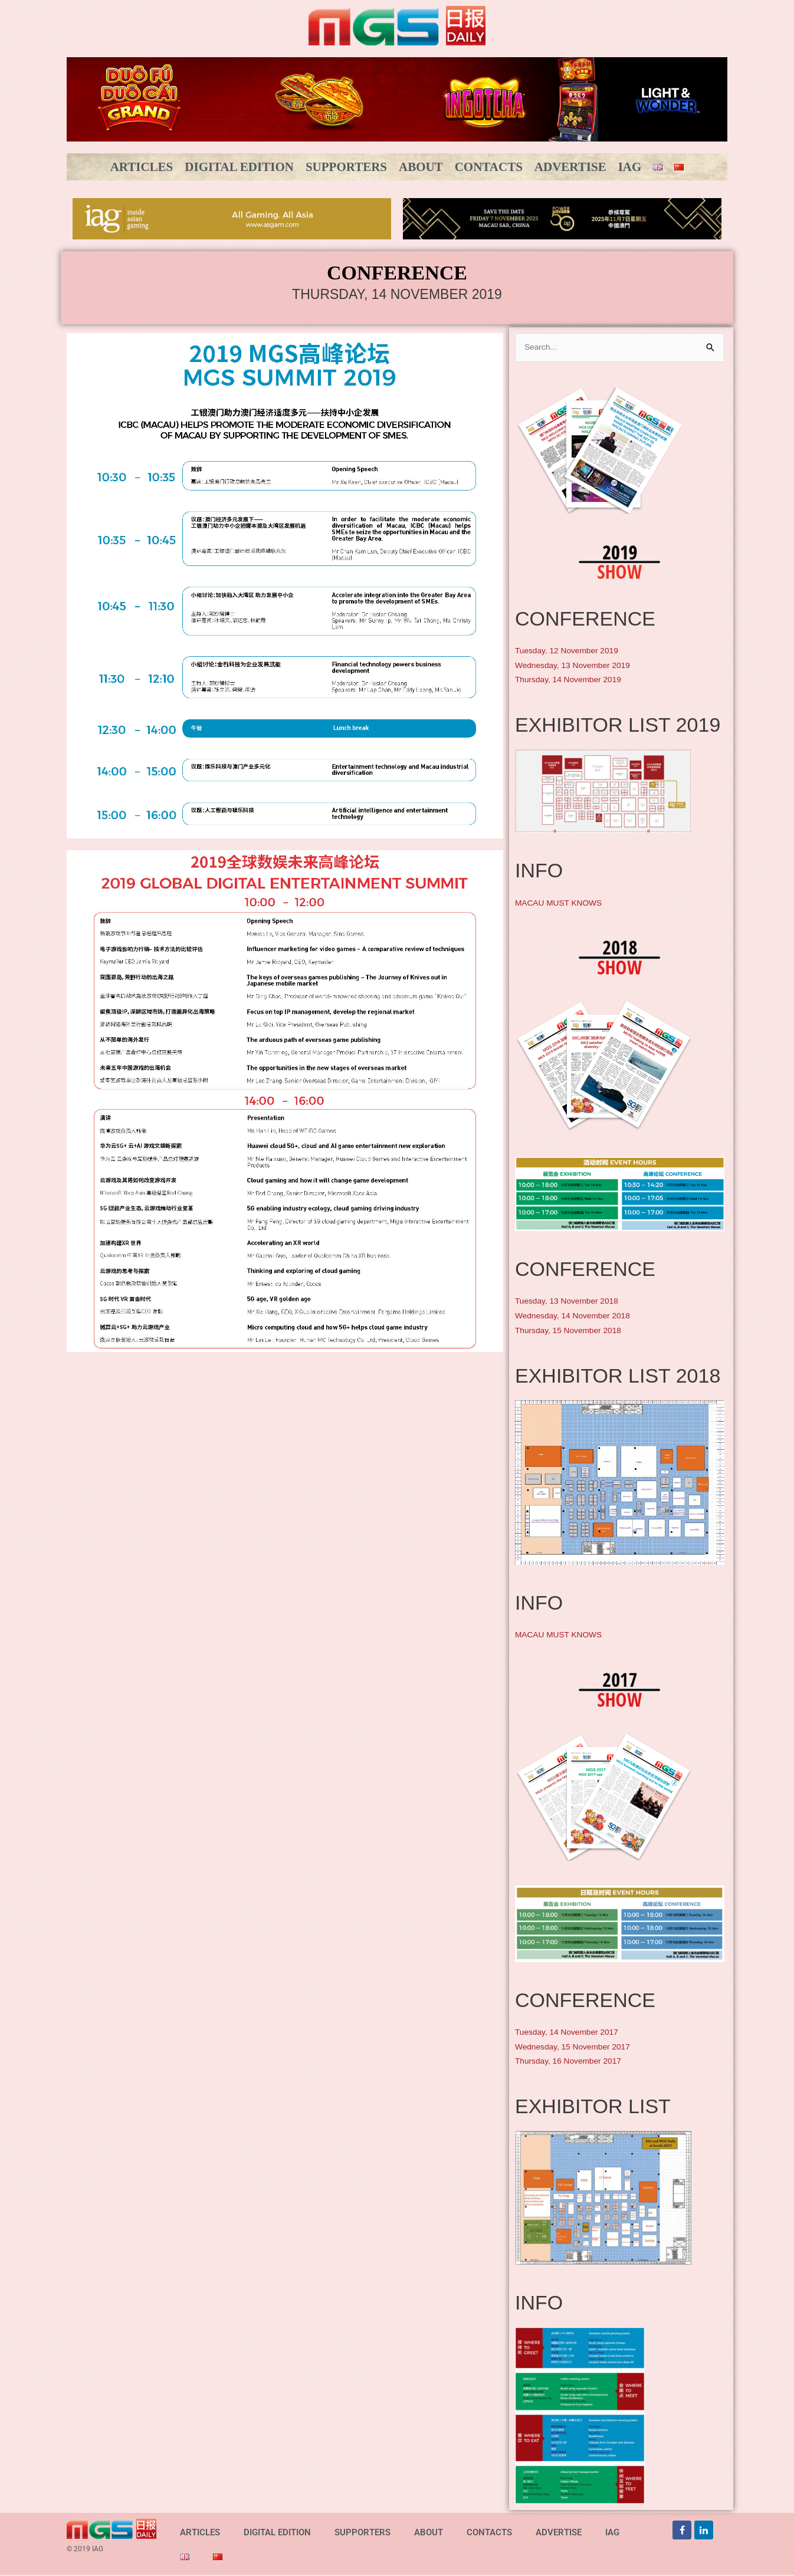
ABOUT (421, 167)
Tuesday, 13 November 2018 (571, 1302)
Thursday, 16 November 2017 (573, 2062)
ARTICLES (141, 167)
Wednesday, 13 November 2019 (578, 666)
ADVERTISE (570, 167)
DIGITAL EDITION (239, 167)
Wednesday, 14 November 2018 (578, 1316)
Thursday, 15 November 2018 (573, 1331)
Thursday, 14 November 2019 (573, 681)
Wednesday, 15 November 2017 (578, 2047)
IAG (630, 167)
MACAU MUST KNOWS (562, 904)
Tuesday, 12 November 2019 (571, 651)
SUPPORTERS (346, 167)
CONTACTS (489, 167)
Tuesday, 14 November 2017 (571, 2033)
